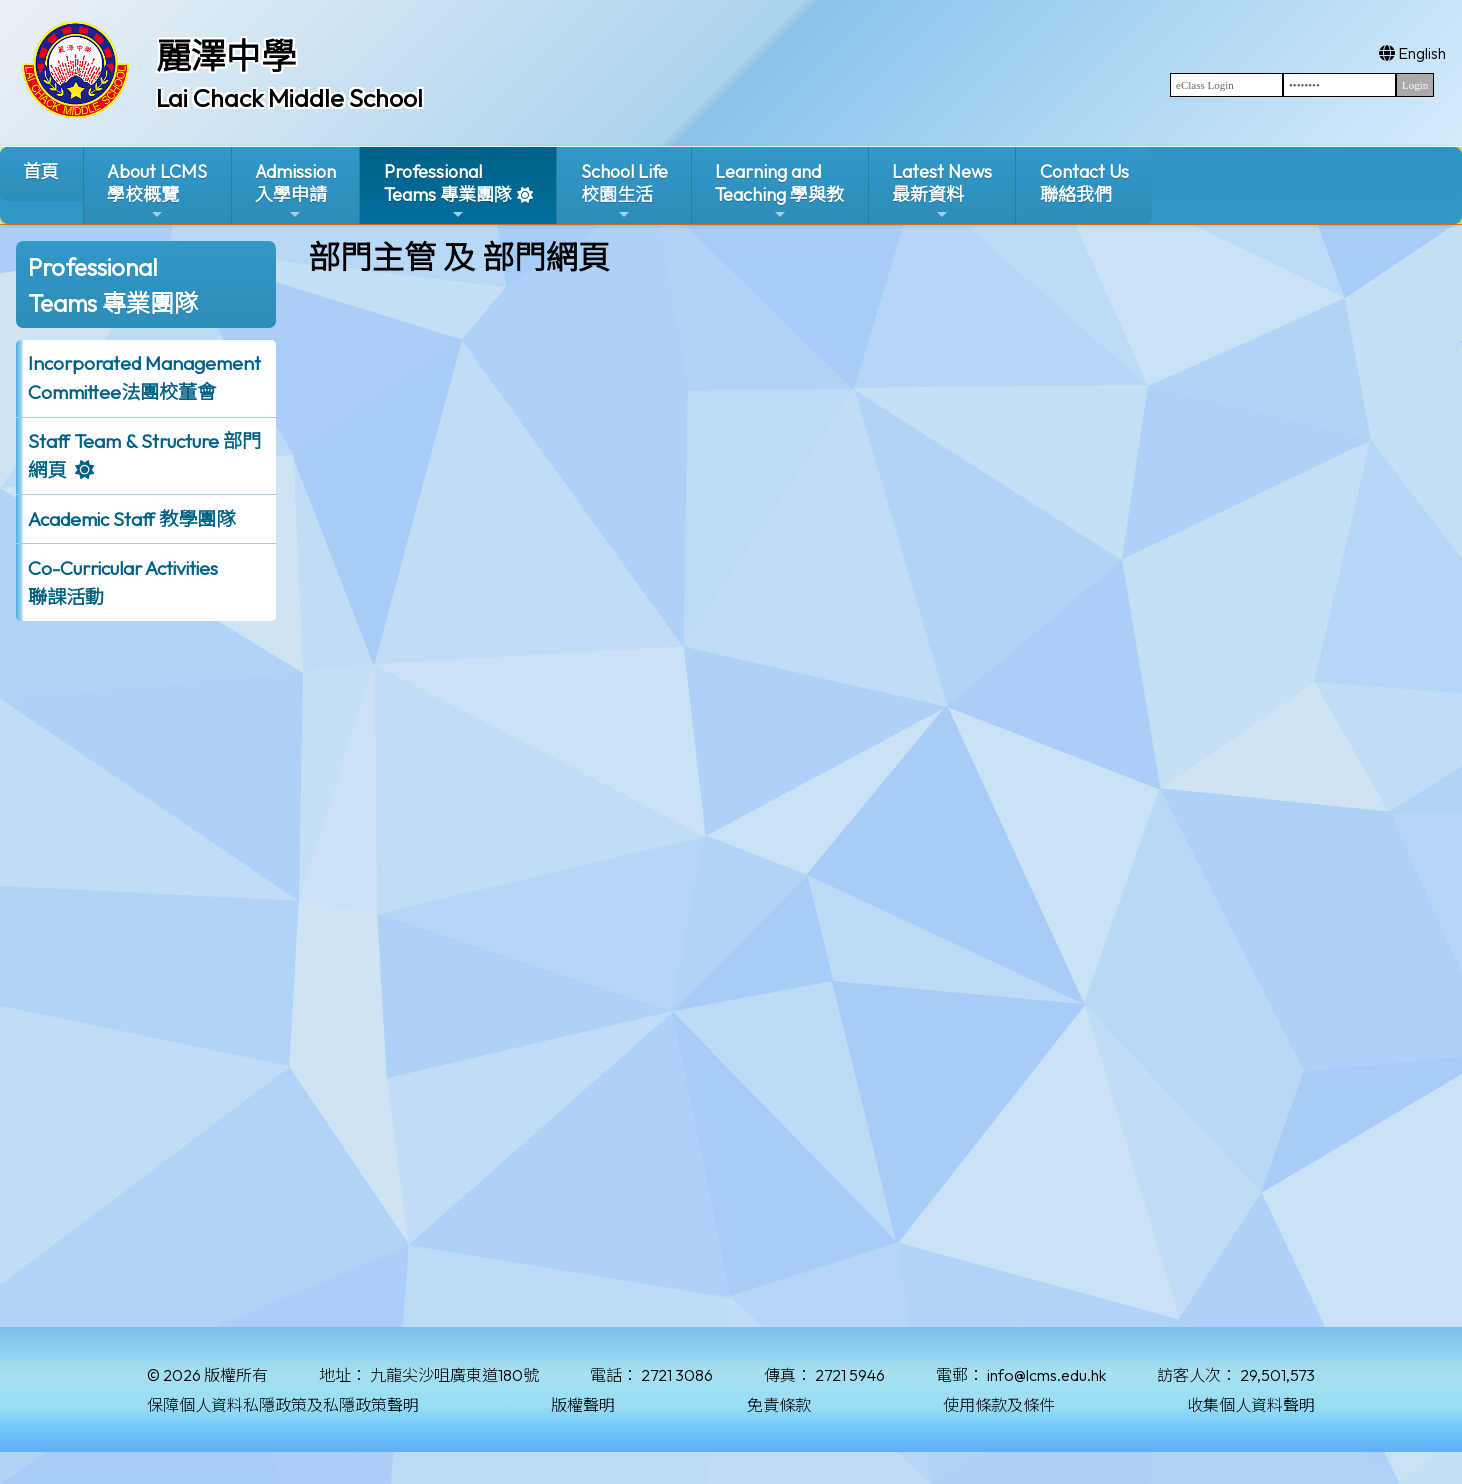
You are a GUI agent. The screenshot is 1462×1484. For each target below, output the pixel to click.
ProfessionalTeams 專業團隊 (448, 191)
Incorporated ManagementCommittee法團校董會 (144, 377)
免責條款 (779, 1405)
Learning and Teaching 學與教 (779, 191)
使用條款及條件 (999, 1405)
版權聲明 (583, 1405)
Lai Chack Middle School (289, 98)
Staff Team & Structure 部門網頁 (144, 455)
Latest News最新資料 (942, 191)
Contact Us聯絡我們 (1084, 183)
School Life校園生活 (624, 191)
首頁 (41, 171)
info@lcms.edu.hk (1046, 1375)
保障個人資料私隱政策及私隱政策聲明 (283, 1405)
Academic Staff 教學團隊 (131, 519)
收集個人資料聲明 (1251, 1405)
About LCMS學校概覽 (157, 191)
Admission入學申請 (295, 191)
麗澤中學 (226, 56)
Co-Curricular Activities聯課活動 (123, 582)
